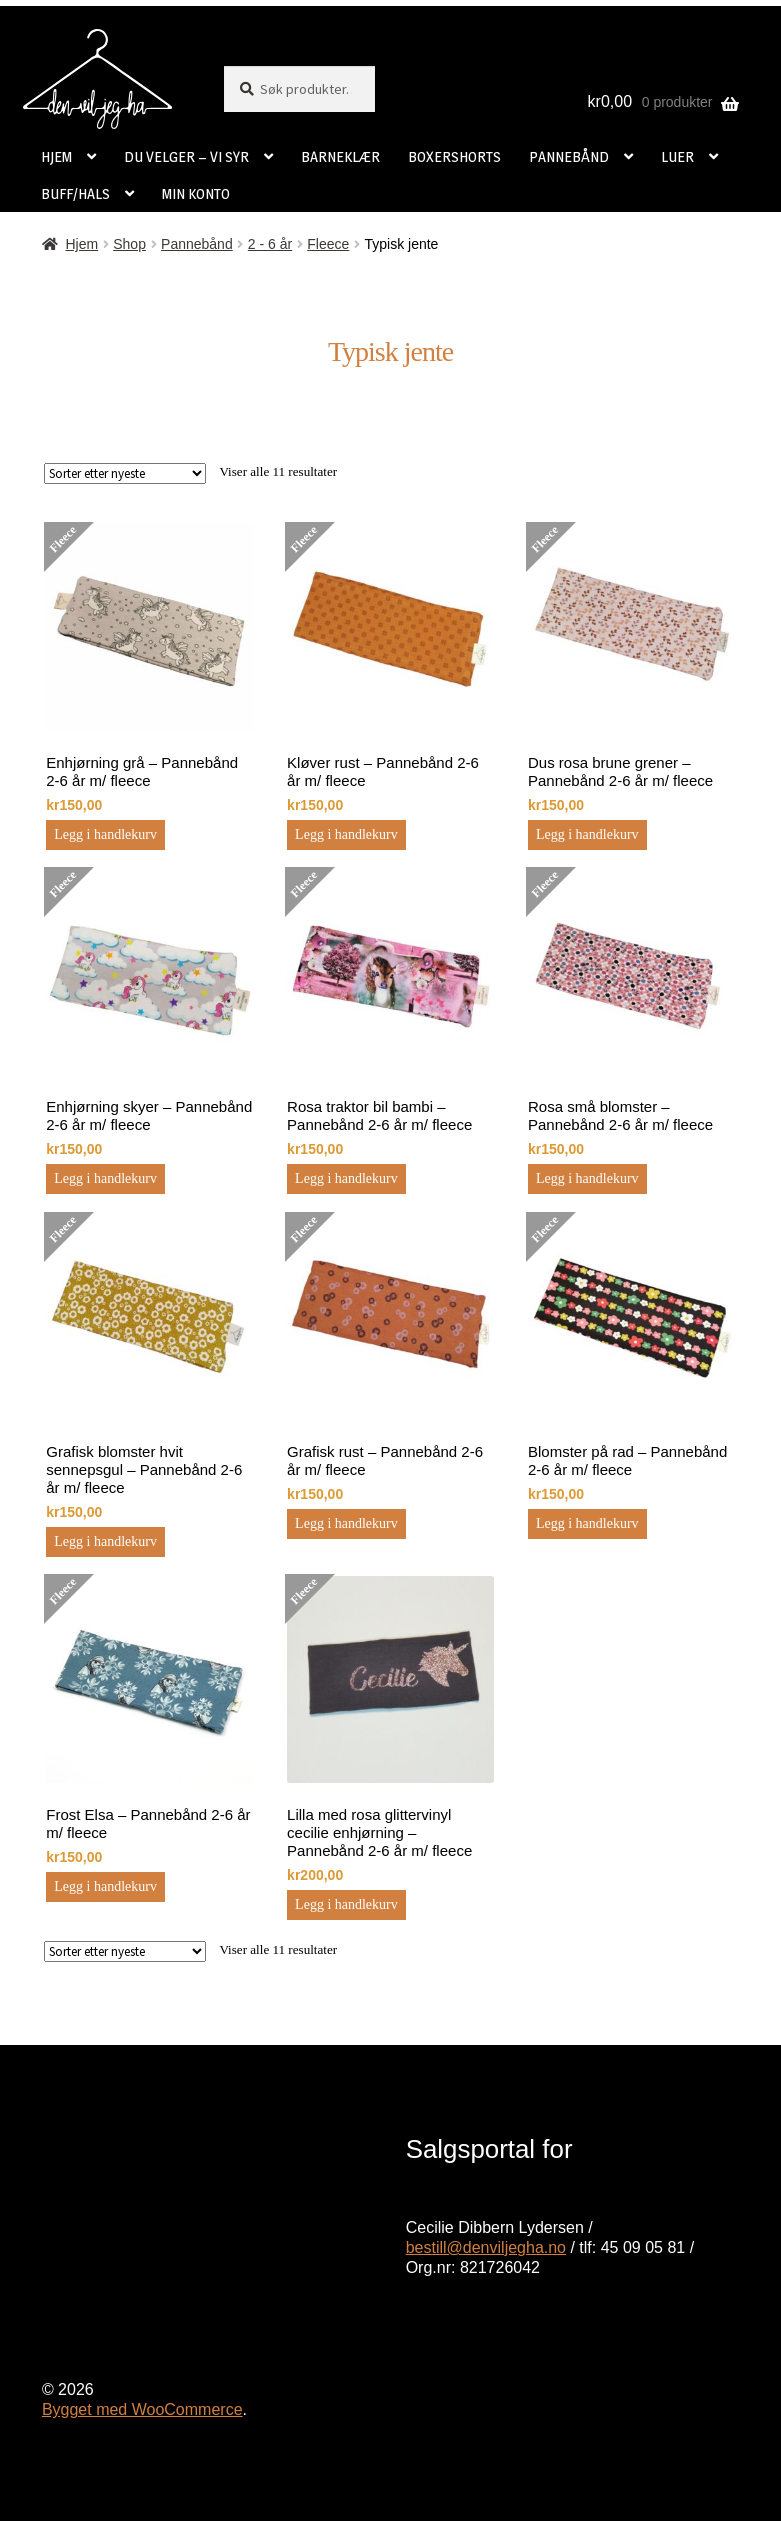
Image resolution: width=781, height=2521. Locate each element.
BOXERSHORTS (454, 156)
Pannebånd (197, 244)
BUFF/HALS (75, 193)
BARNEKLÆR (340, 156)
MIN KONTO (196, 193)
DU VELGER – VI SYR (186, 156)
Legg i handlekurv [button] (105, 834)
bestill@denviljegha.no (486, 2247)
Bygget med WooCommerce (142, 2409)
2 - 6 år (270, 244)
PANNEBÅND (569, 156)
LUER (677, 156)
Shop (129, 244)
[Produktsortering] (125, 473)
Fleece (328, 244)
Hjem (81, 244)
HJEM (56, 156)
